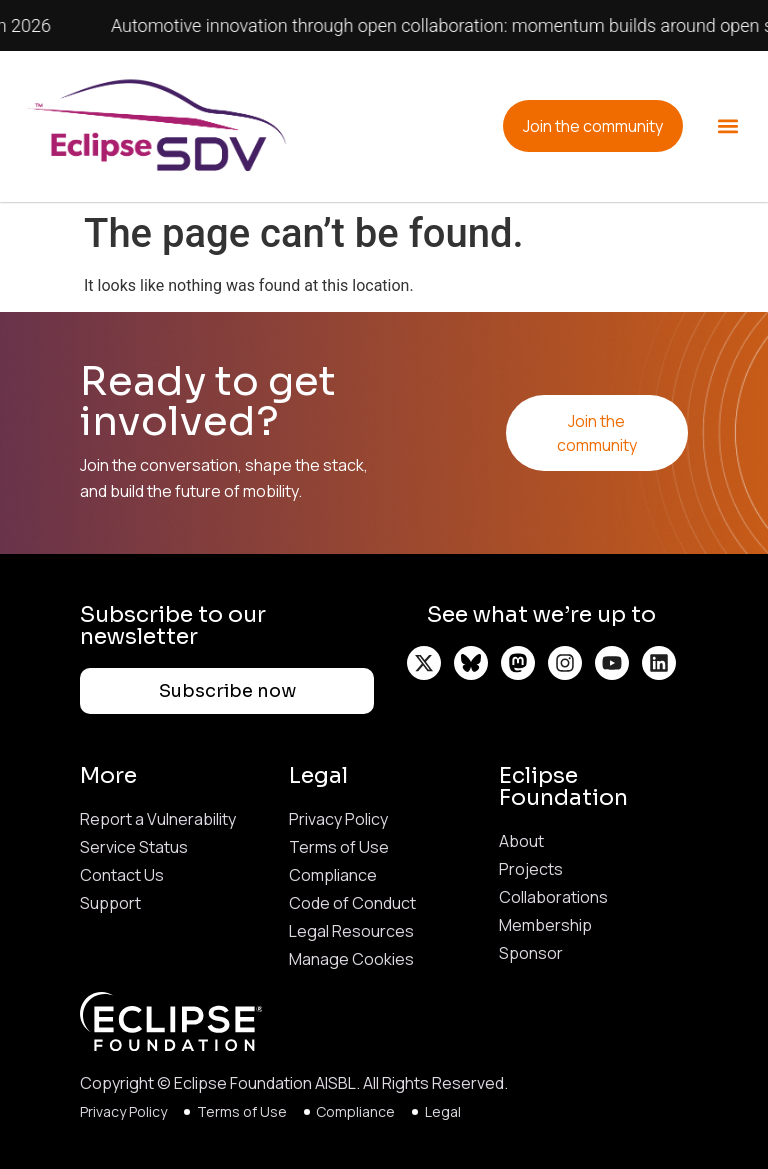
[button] (728, 126)
